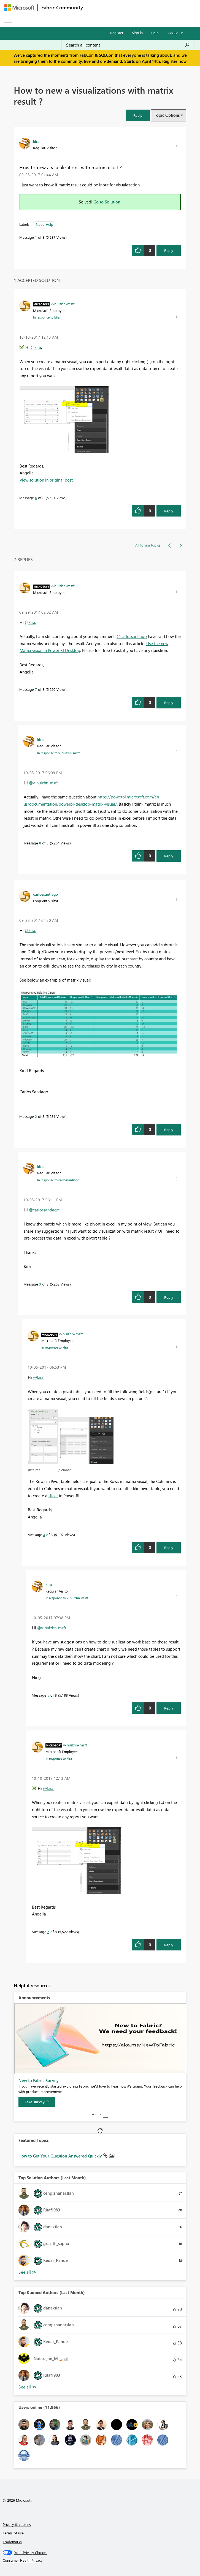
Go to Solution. (107, 202)
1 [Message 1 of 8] (36, 237)
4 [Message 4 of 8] (44, 1534)
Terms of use (13, 2533)
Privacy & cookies (17, 2524)
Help (155, 32)
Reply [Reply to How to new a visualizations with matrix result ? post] (168, 250)
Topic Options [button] (167, 115)
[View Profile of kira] (36, 141)
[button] (138, 115)
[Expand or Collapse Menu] (8, 21)
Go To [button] (173, 33)
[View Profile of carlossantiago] (45, 894)
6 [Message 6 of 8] (36, 497)
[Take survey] (36, 2102)
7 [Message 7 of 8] (36, 689)
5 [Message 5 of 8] (48, 1695)
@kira (36, 347)
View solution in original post (46, 480)
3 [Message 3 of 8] (40, 1284)
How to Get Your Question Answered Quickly (60, 2156)
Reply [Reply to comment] (168, 511)
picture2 (64, 1470)
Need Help (44, 224)
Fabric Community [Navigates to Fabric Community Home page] (62, 7)
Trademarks (12, 2541)
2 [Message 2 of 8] (36, 1116)
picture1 (34, 1470)
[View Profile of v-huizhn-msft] (63, 303)
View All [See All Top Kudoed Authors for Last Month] (27, 2387)
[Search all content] (127, 45)
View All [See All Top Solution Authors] (27, 2272)
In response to (46, 317)
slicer (53, 1495)
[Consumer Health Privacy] (100, 2560)
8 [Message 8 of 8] (40, 843)
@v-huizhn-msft (43, 783)
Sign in (137, 32)
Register (116, 32)
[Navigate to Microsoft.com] (19, 7)
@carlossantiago (132, 636)
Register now (174, 61)
